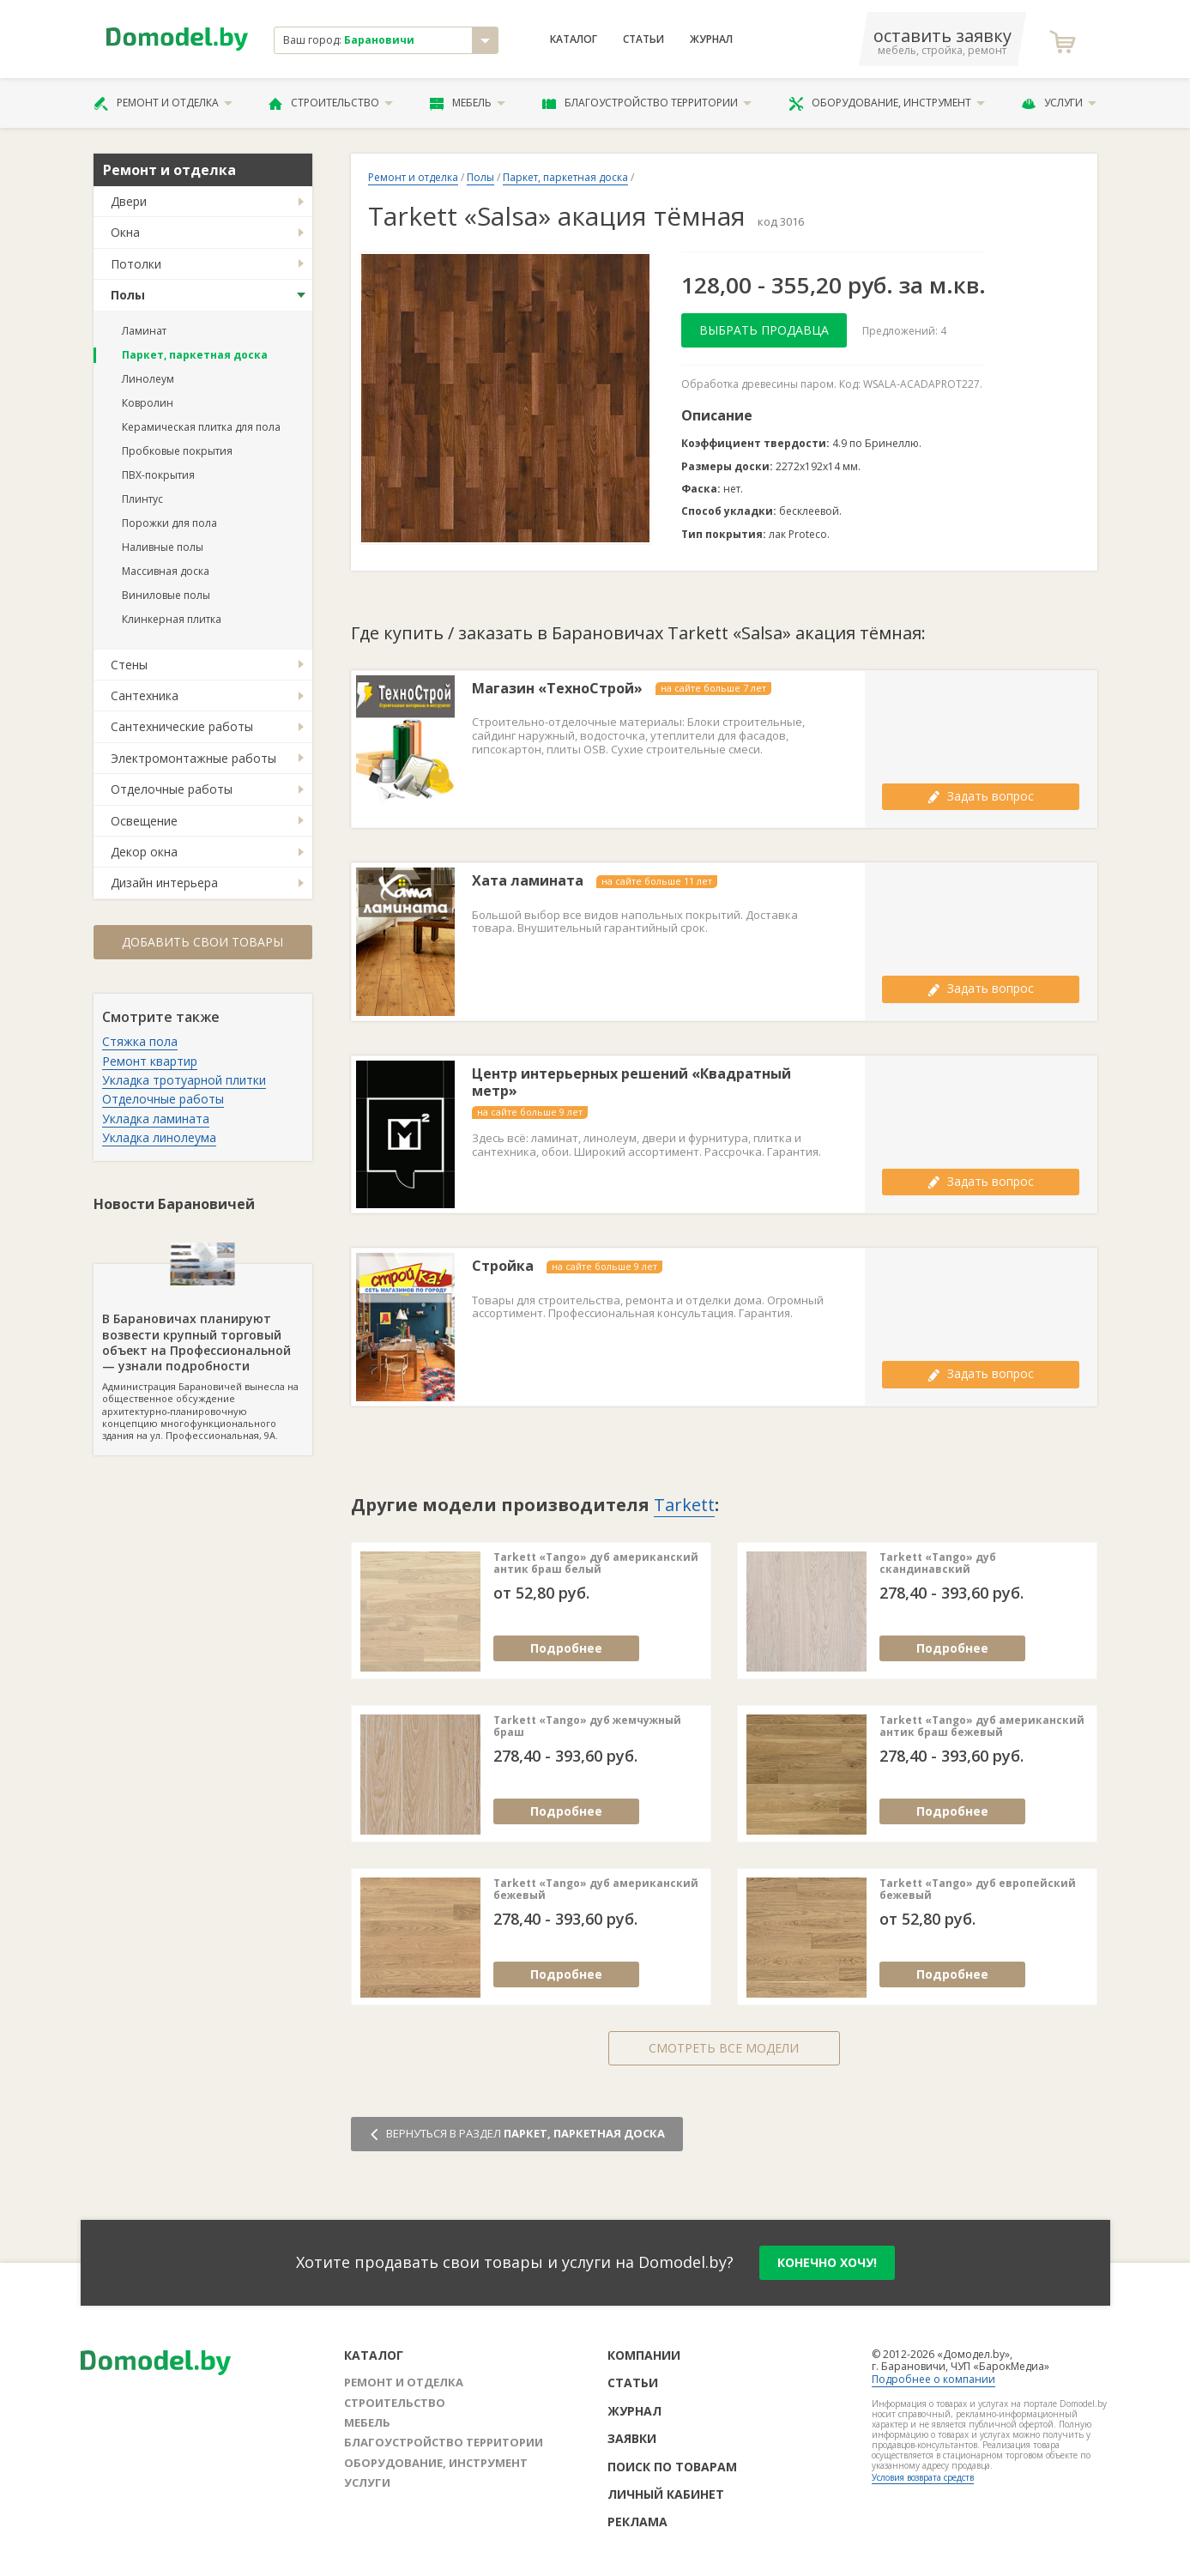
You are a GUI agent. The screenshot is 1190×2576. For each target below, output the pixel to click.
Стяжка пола (140, 1041)
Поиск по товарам (672, 2466)
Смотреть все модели (724, 2048)
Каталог (573, 39)
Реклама (637, 2521)
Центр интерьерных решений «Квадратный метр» (631, 1083)
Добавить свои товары (202, 942)
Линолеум (148, 379)
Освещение (144, 821)
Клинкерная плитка (171, 619)
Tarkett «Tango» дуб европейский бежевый (977, 1890)
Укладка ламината (155, 1118)
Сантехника (144, 695)
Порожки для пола (169, 523)
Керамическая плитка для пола (201, 427)
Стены (129, 664)
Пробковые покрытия (177, 451)
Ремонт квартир (149, 1061)
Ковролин (147, 403)
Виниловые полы (166, 595)
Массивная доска (165, 571)
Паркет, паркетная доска (195, 355)
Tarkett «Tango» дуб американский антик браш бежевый (981, 1726)
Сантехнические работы (182, 726)
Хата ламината (527, 881)
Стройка (503, 1266)
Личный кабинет (665, 2494)
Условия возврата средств (923, 2477)
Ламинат (144, 331)
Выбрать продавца (764, 330)
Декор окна (144, 852)
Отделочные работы (172, 789)
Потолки (136, 264)
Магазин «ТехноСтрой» (557, 689)
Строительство (331, 103)
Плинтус (142, 499)
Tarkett (684, 1504)
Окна (125, 232)
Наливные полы (162, 547)
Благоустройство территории (647, 103)
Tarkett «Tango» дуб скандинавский (937, 1563)
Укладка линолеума (159, 1137)
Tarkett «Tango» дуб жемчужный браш (587, 1726)
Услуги (1058, 103)
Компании (643, 2355)
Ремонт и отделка (163, 103)
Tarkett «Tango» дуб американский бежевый (595, 1890)
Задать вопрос (980, 796)
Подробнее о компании (933, 2379)
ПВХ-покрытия (158, 475)
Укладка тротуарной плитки (184, 1080)
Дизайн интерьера (164, 882)
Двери (129, 201)
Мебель (467, 103)
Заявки (631, 2438)
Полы (128, 295)
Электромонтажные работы (193, 758)
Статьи (643, 39)
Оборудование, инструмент (886, 103)
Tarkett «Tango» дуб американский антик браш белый (595, 1563)
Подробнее (566, 1648)
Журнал (711, 39)
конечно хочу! (827, 2262)
